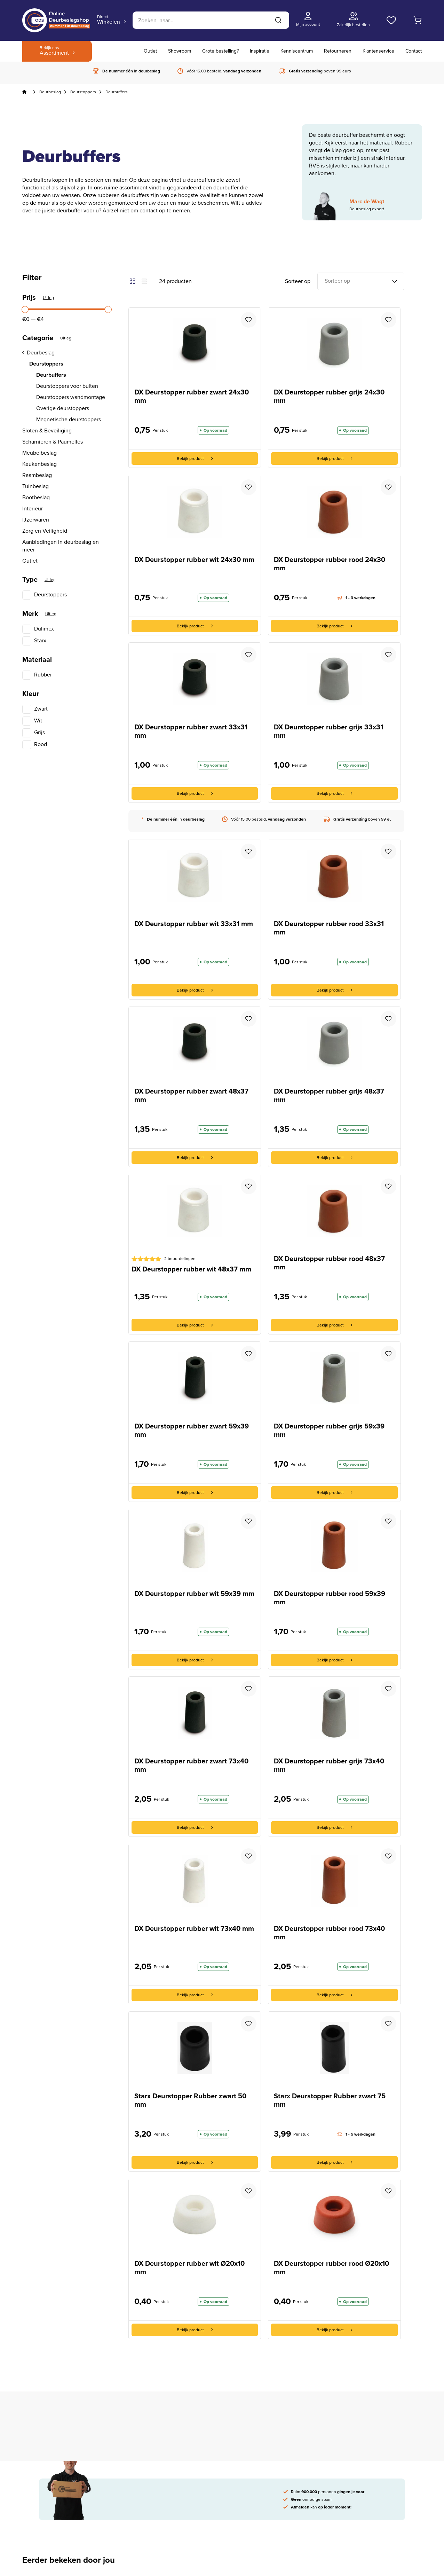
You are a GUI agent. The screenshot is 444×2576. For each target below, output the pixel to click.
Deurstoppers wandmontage (70, 397)
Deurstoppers (83, 92)
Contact (413, 51)
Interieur (32, 508)
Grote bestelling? (220, 51)
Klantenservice (378, 51)
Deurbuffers (51, 375)
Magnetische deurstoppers (68, 419)
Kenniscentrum (296, 51)
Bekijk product (195, 458)
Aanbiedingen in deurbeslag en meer (60, 546)
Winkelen (108, 20)
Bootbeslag (36, 497)
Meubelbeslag (39, 453)
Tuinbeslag (35, 486)
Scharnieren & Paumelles (52, 442)
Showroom (179, 51)
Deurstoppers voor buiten (67, 386)
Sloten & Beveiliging (47, 430)
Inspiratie (259, 51)
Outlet (150, 51)
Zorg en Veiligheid (44, 531)
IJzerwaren (35, 520)
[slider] (25, 309)
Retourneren (337, 51)
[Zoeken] (211, 20)
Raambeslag (37, 475)
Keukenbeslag (39, 464)
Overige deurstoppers (62, 408)
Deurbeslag (50, 92)
